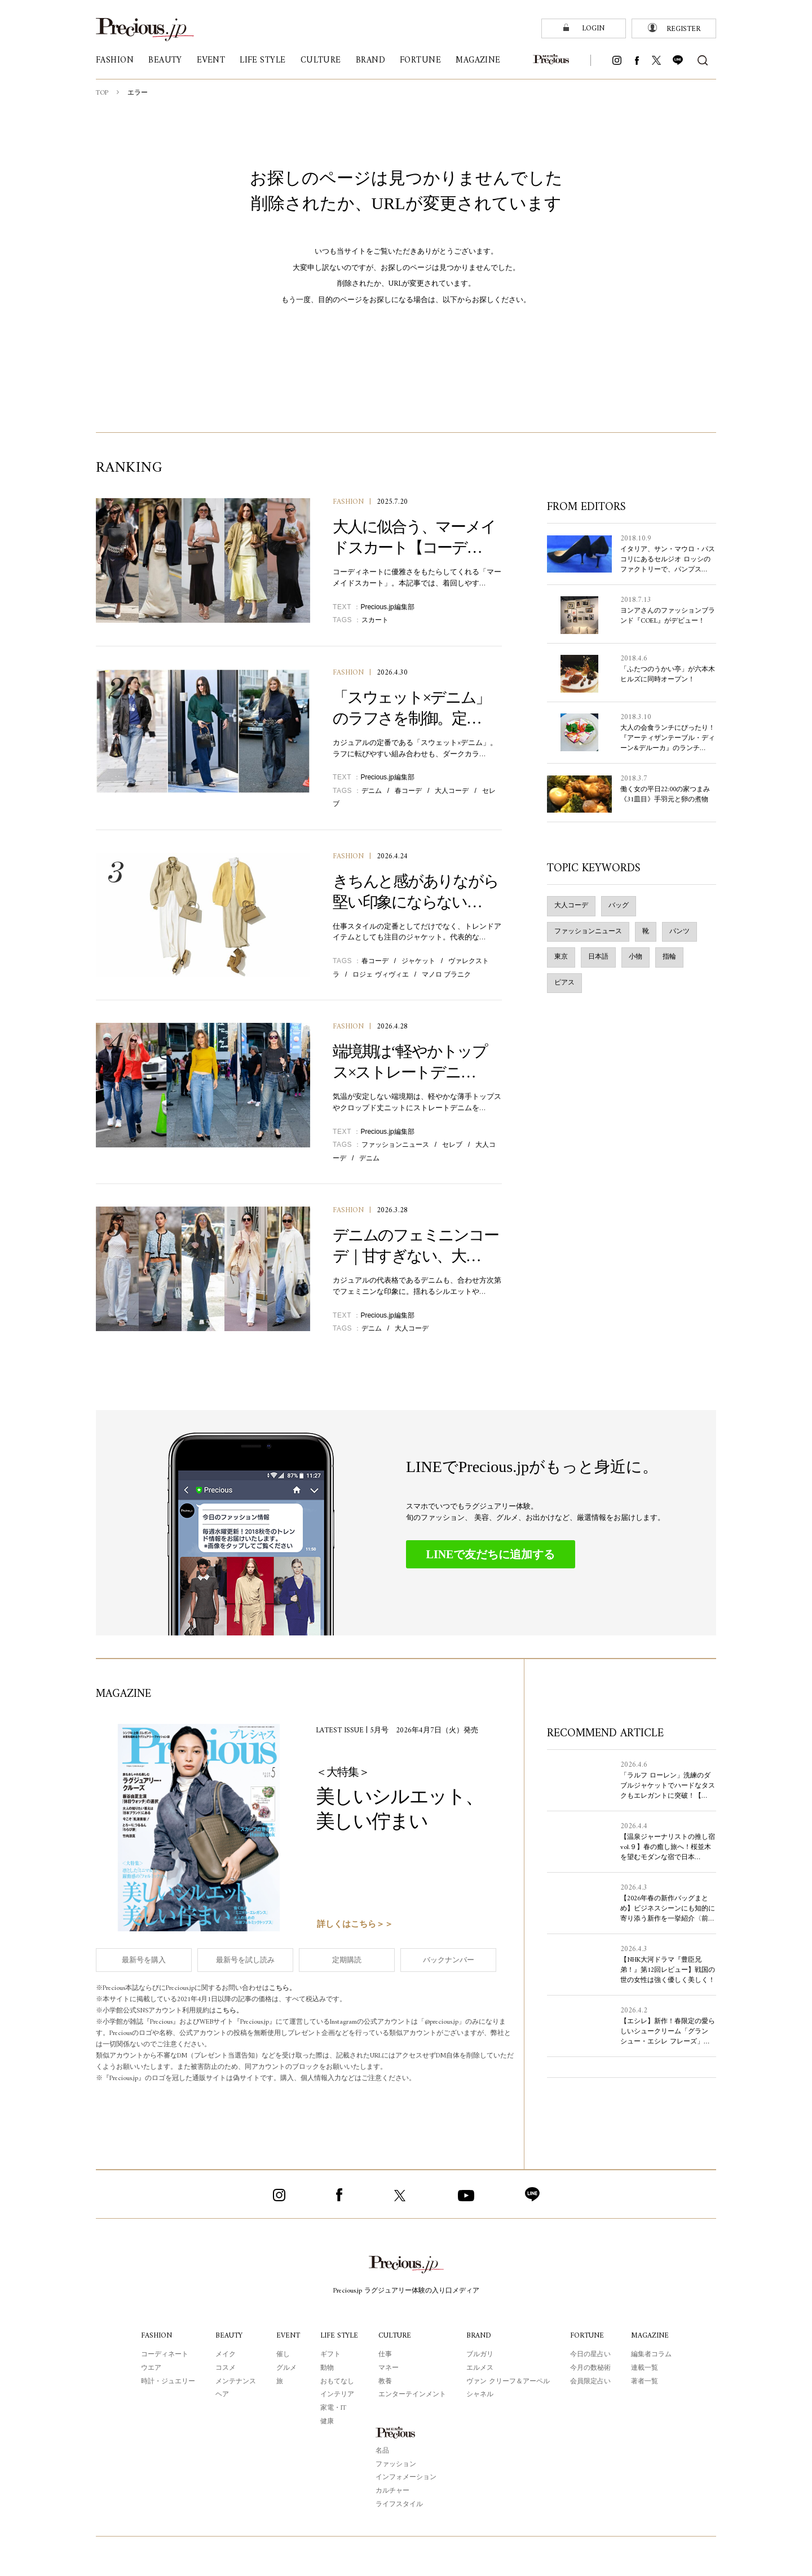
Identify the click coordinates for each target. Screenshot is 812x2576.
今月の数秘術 (591, 2368)
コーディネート (163, 2354)
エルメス (481, 2368)
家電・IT (332, 2408)
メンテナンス (234, 2382)
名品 (382, 2451)
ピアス (564, 983)
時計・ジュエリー (166, 2382)
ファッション (396, 2464)
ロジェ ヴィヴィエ (380, 974)
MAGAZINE (651, 2335)
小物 (635, 957)
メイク (224, 2354)
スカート (375, 620)
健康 (326, 2422)
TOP (102, 93)
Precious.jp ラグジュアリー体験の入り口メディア (406, 2291)
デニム (371, 791)
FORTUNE (589, 2335)
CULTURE (397, 2335)
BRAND (481, 2335)
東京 (561, 957)
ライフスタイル (399, 2504)
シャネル (481, 2394)
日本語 (598, 957)
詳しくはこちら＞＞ (355, 1925)
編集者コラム (652, 2354)
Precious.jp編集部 (387, 607)
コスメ (224, 2368)
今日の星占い (591, 2354)
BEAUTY (228, 2335)
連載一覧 (645, 2368)
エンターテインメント (414, 2394)
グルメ (285, 2368)
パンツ (679, 931)
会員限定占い (591, 2382)
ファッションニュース (395, 1145)
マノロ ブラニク (446, 974)
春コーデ (408, 791)
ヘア (220, 2394)
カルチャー (392, 2491)
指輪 (669, 957)
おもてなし (336, 2382)
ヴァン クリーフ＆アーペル (509, 2382)
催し (281, 2354)
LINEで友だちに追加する (490, 1554)
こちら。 (290, 1989)
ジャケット (418, 961)
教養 (387, 2382)
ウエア (149, 2368)
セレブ (452, 1145)
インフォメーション (406, 2477)
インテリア (336, 2394)
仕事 (387, 2354)
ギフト (329, 2354)
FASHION (349, 502)
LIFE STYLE (339, 2335)
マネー (390, 2368)
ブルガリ (481, 2354)
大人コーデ (452, 791)
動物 (326, 2368)
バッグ (618, 906)
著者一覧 (645, 2382)
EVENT (287, 2335)
